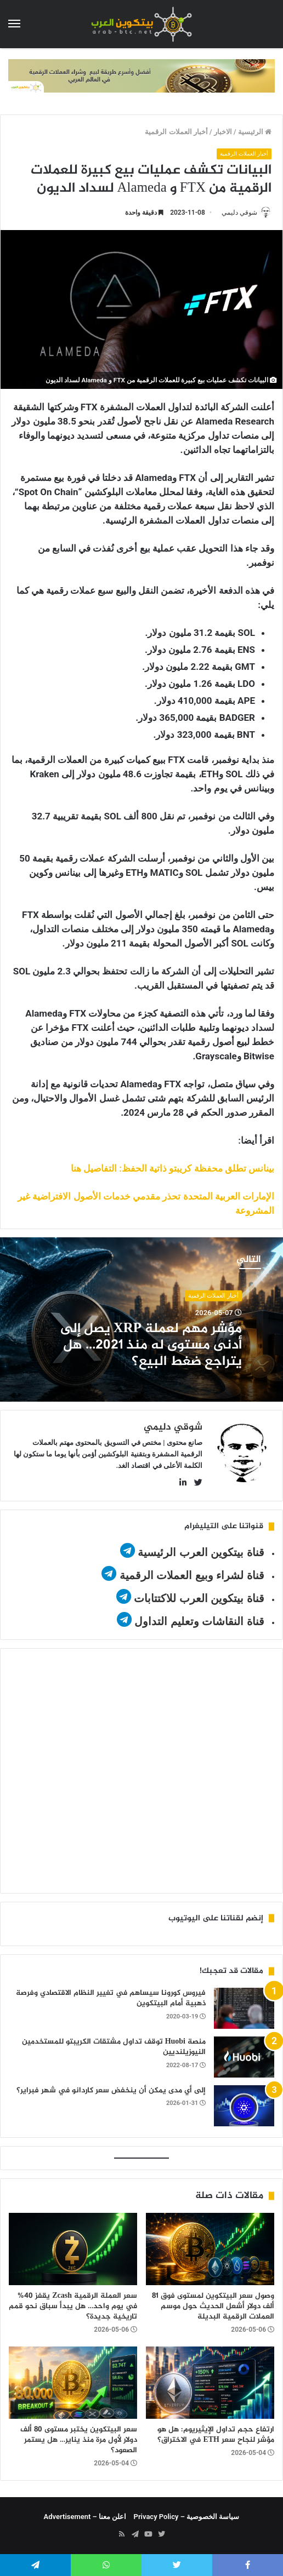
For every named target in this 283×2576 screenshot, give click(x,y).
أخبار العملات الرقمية (176, 132)
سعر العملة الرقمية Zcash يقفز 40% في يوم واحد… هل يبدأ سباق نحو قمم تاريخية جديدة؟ (73, 2306)
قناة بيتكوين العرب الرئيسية (201, 1552)
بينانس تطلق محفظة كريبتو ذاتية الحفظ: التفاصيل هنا (172, 1168)
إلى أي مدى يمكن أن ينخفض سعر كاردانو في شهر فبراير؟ (111, 2090)
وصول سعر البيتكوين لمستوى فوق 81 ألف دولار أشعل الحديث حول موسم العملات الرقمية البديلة (213, 2306)
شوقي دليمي (239, 212)
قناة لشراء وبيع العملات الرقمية (192, 1575)
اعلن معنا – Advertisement (85, 2516)
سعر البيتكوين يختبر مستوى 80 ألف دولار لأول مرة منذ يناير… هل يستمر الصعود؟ (78, 2440)
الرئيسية (254, 132)
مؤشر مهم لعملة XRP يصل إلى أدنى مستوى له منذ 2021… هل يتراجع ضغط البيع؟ (151, 1345)
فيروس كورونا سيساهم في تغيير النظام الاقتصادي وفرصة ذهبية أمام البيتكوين (111, 1998)
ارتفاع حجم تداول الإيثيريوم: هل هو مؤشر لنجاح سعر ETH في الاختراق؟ (215, 2434)
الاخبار (223, 132)
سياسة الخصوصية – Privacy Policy (187, 2516)
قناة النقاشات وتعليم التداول (199, 1621)
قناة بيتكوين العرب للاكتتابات (197, 1598)
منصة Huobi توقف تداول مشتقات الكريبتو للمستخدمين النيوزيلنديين (114, 2047)
